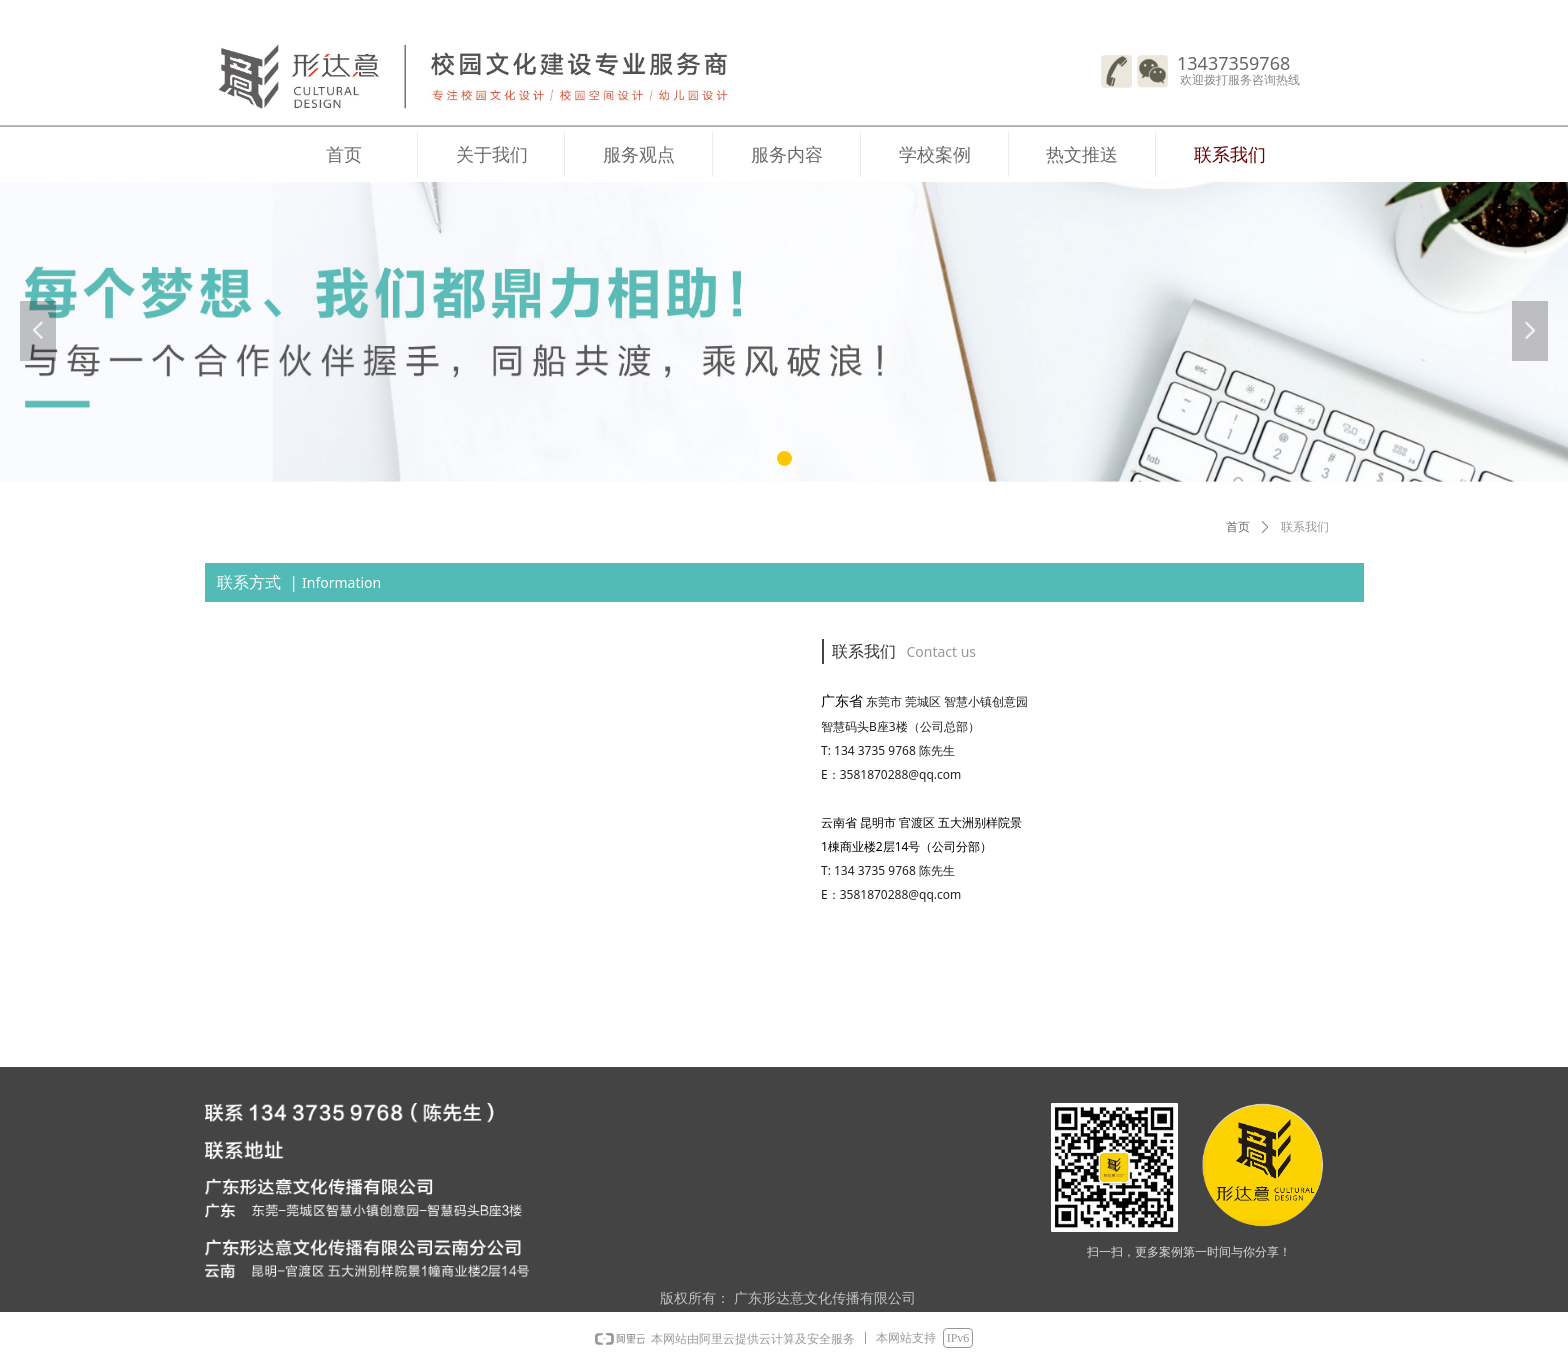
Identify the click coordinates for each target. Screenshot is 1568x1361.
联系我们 (1305, 527)
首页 (1238, 527)
